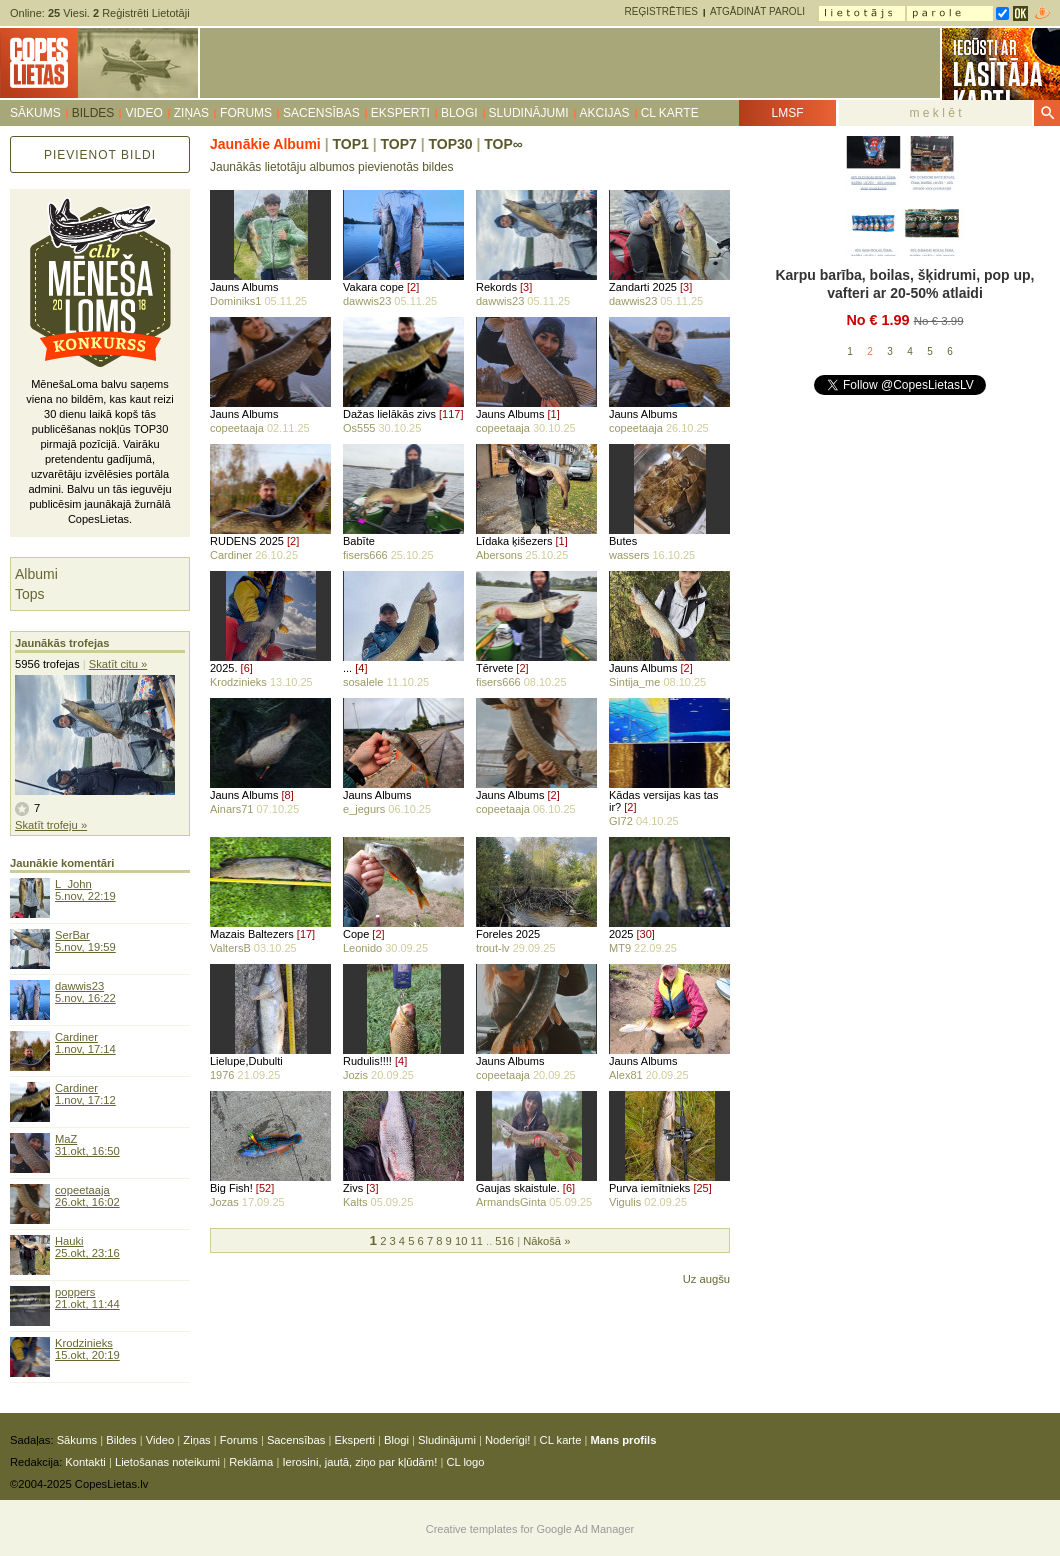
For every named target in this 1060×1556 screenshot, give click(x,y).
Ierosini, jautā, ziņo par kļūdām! (359, 1462)
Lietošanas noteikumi (167, 1462)
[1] (554, 414)
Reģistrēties (661, 11)
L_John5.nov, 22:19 (85, 890)
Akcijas (605, 113)
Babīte (359, 541)
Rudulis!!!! (367, 1061)
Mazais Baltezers (252, 934)
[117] (451, 414)
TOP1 (350, 144)
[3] (526, 287)
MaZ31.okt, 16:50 (87, 1145)
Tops (30, 594)
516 (504, 1241)
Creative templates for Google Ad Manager (530, 1529)
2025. (224, 668)
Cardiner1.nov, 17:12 (85, 1094)
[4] (361, 668)
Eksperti (400, 113)
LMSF (787, 113)
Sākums (35, 113)
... (347, 668)
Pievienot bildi (100, 155)
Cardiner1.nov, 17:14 (85, 1043)
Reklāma (251, 1462)
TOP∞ (503, 144)
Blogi (459, 113)
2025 (621, 934)
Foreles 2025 (508, 934)
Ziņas (191, 113)
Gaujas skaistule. (518, 1188)
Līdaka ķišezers (514, 541)
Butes (623, 541)
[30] (646, 934)
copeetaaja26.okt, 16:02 (87, 1196)
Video (143, 113)
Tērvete (494, 668)
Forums (246, 113)
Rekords (496, 287)
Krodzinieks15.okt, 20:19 (87, 1349)
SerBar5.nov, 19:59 (85, 941)
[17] (306, 934)
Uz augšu (706, 1279)
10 (461, 1241)
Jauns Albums (244, 287)
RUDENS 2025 (247, 541)
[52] (265, 1188)
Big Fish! (231, 1188)
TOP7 (398, 144)
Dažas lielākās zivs (389, 414)
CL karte (670, 113)
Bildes (93, 113)
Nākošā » (546, 1241)
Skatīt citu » (118, 664)
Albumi (36, 574)
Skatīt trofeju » (51, 825)
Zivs (353, 1188)
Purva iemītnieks (649, 1188)
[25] (702, 1188)
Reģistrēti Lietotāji (141, 13)
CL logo (465, 1462)
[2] (413, 287)
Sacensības (321, 113)
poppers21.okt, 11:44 (87, 1298)
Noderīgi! (507, 1440)
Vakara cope (373, 287)
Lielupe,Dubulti (246, 1061)
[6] (247, 668)
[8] (288, 795)
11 (476, 1241)
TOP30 (450, 144)
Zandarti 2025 (643, 287)
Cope (356, 934)
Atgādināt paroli (757, 11)
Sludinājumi (529, 113)
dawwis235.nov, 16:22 (85, 992)
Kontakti (85, 1462)
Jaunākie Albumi (265, 144)
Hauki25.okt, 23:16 (87, 1247)
